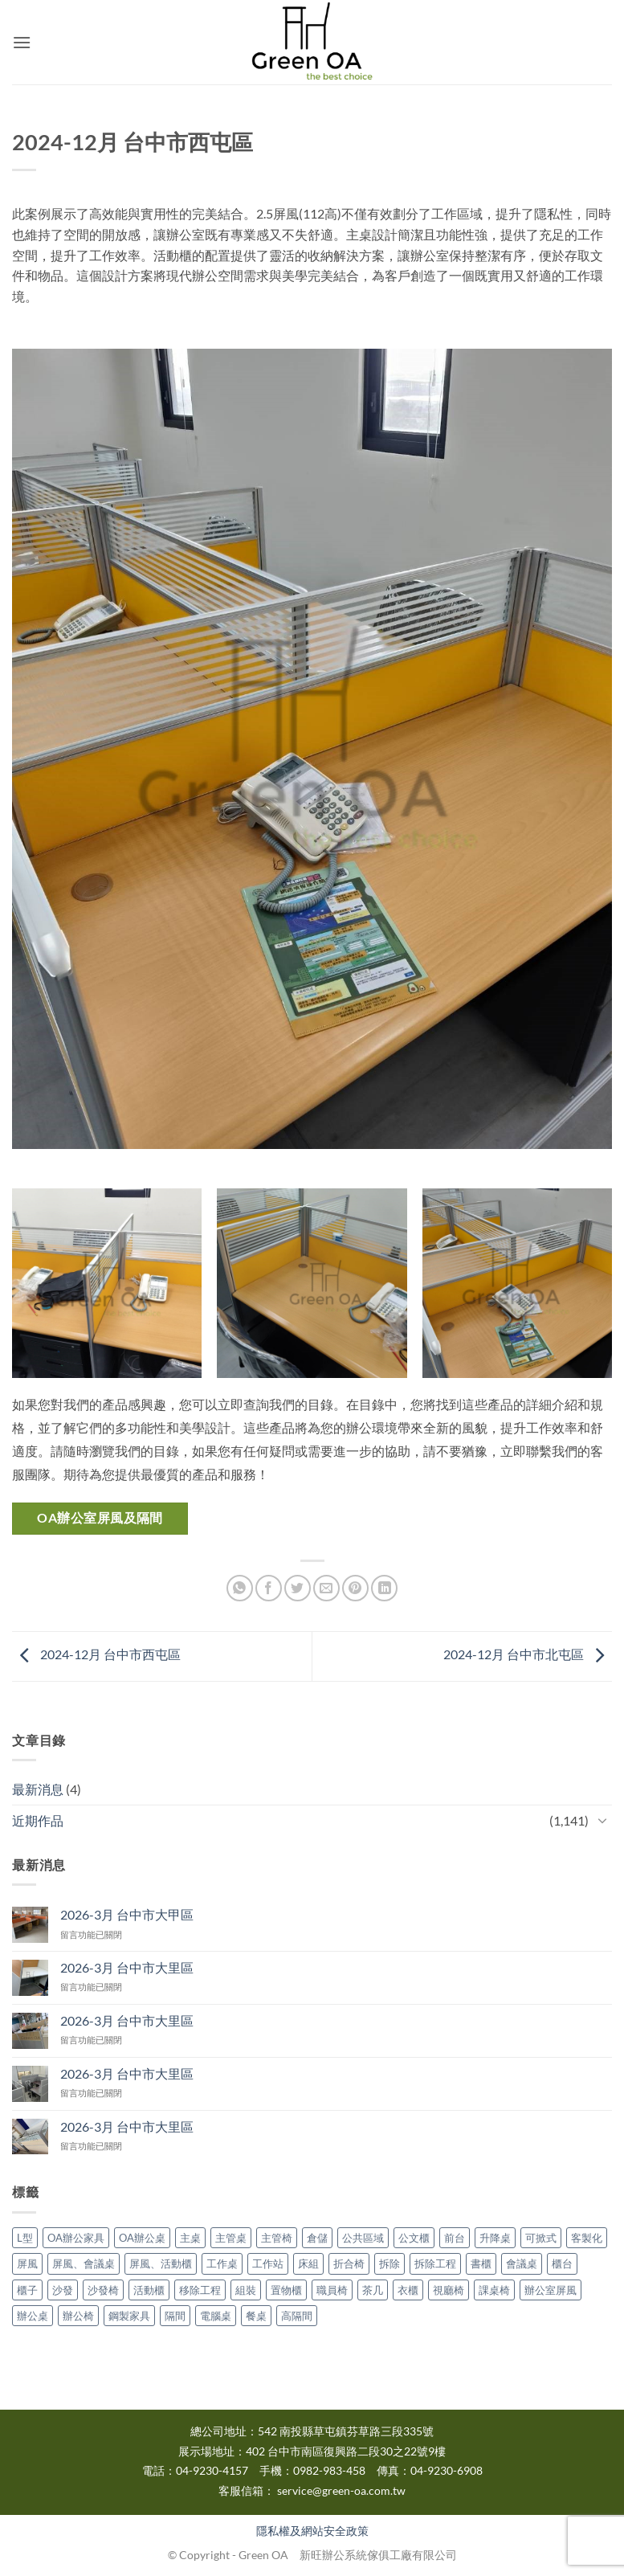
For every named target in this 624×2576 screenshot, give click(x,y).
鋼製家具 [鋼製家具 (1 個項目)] (129, 2315)
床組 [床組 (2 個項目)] (308, 2263)
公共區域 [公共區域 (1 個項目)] (363, 2237)
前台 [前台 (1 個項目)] (454, 2237)
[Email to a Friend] (326, 1588)
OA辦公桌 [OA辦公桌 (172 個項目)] (142, 2237)
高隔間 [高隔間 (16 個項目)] (296, 2315)
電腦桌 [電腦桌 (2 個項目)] (215, 2315)
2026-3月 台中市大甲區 (127, 1914)
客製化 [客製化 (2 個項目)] (586, 2237)
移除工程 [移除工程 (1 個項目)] (200, 2290)
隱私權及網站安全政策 (312, 2530)
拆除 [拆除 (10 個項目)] (389, 2263)
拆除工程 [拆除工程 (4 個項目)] (435, 2263)
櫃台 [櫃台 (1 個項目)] (562, 2263)
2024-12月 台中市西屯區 (96, 1654)
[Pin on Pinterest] (355, 1588)
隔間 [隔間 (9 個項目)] (175, 2315)
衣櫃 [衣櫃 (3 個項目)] (408, 2290)
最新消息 (37, 1789)
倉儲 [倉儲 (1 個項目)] (317, 2237)
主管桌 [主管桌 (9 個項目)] (231, 2237)
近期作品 (37, 1820)
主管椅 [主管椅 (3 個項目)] (276, 2237)
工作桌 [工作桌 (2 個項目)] (222, 2263)
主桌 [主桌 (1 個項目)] (190, 2237)
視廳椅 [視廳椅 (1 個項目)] (448, 2290)
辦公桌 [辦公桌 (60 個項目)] (32, 2315)
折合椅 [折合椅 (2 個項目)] (349, 2263)
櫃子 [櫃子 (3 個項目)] (27, 2290)
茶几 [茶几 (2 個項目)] (372, 2290)
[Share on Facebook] (268, 1588)
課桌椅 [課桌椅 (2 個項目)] (494, 2290)
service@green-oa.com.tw (341, 2490)
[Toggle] (602, 1820)
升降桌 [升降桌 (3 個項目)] (495, 2237)
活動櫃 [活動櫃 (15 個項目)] (149, 2290)
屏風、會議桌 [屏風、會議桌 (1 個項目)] (83, 2263)
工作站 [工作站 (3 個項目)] (267, 2263)
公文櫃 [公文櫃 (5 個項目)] (414, 2237)
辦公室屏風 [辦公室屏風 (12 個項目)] (550, 2290)
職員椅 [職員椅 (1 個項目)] (332, 2290)
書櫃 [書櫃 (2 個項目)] (481, 2263)
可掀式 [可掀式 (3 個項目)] (541, 2237)
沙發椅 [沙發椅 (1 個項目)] (103, 2290)
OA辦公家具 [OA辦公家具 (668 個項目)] (75, 2237)
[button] (21, 42)
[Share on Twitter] (297, 1588)
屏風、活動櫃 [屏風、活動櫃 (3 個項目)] (160, 2263)
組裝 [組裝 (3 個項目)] (245, 2290)
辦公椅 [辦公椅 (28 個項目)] (78, 2315)
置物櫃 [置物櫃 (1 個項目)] (286, 2290)
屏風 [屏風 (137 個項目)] (27, 2263)
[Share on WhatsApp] (239, 1588)
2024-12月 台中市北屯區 (527, 1654)
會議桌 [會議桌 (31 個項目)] (521, 2263)
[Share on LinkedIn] (384, 1588)
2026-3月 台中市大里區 (127, 1967)
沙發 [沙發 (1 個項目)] (62, 2290)
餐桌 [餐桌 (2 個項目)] (256, 2315)
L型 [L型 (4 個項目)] (25, 2237)
